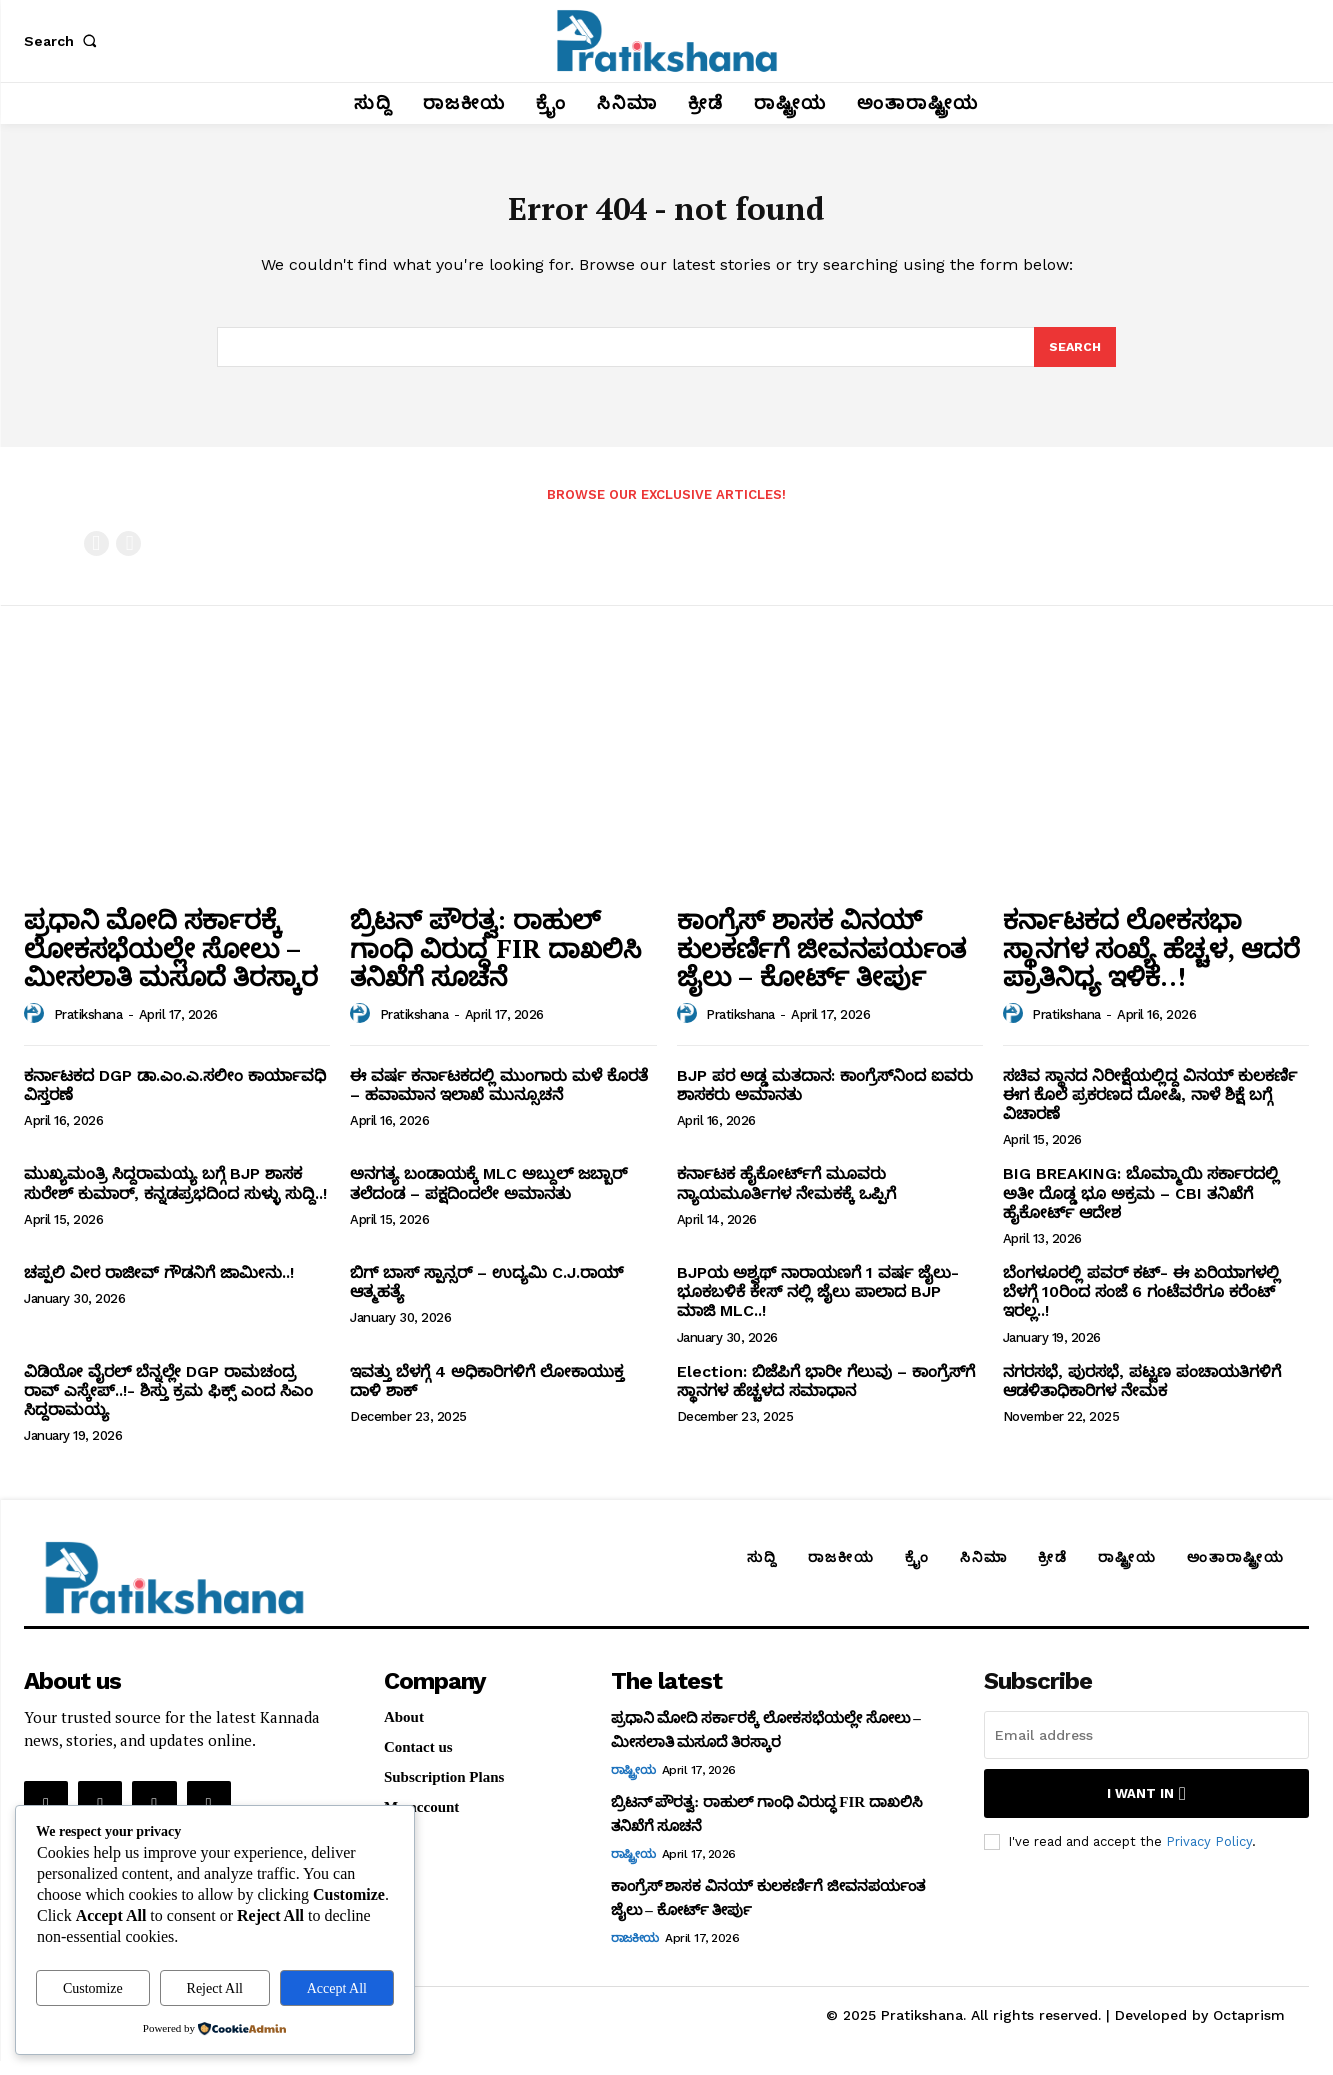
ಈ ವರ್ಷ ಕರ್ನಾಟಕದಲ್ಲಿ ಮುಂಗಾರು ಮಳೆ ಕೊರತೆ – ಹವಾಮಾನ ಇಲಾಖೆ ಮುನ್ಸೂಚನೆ (499, 1099)
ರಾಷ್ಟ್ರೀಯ (633, 1784)
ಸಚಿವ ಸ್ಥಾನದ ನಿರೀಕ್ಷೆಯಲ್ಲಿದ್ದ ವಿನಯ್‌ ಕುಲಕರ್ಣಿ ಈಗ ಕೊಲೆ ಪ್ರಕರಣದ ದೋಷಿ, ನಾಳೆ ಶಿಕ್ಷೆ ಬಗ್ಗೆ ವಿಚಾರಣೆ (1150, 1108)
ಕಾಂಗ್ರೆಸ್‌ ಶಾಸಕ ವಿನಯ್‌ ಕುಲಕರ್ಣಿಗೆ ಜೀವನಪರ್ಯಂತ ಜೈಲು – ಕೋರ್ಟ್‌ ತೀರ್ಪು (821, 961)
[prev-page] (96, 556)
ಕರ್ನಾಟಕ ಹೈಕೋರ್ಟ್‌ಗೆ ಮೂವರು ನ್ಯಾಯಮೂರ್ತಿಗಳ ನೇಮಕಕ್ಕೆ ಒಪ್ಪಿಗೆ (786, 1197)
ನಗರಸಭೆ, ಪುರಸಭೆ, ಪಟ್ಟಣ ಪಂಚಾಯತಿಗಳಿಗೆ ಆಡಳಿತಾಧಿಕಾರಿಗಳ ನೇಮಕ (1142, 1394)
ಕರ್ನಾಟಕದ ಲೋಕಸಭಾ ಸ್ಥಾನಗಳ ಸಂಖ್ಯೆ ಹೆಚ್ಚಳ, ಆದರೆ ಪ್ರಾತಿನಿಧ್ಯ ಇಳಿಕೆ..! (1151, 961)
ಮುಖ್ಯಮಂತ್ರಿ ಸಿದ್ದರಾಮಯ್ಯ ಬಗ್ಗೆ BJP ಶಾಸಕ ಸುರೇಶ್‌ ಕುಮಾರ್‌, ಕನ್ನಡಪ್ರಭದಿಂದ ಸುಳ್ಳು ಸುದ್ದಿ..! (175, 1197)
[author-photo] (37, 1028)
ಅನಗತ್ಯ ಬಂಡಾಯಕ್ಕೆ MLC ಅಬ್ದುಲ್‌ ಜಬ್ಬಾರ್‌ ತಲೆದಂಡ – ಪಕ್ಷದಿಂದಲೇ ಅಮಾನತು (488, 1197)
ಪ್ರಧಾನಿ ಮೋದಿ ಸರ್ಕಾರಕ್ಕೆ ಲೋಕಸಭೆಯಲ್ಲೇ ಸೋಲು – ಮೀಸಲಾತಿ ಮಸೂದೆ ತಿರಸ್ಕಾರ (171, 961)
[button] (64, 41)
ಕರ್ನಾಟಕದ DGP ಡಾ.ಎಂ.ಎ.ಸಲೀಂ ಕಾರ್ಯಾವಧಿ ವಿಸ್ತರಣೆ (175, 1099)
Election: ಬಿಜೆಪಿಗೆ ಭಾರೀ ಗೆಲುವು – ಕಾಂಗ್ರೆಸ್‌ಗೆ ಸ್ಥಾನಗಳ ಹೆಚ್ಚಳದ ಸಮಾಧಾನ (826, 1394)
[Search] (1074, 359)
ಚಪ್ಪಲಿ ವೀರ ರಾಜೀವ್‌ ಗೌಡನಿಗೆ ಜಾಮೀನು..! (159, 1286)
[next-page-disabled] (128, 556)
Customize (93, 1988)
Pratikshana (88, 1028)
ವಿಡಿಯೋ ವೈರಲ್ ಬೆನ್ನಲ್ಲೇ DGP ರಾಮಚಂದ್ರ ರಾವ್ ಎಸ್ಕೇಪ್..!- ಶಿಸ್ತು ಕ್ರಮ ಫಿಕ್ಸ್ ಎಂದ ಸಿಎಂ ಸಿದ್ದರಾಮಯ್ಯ (168, 1403)
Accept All (337, 1988)
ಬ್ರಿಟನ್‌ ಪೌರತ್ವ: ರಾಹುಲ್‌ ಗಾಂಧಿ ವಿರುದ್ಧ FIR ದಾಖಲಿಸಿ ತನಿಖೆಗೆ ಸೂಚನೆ (495, 961)
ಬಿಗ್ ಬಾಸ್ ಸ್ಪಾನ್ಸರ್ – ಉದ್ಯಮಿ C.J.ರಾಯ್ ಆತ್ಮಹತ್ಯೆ (486, 1296)
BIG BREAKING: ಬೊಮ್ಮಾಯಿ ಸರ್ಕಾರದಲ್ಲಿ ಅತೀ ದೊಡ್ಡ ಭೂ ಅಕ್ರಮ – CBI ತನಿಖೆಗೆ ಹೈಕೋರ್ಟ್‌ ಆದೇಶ (1141, 1206)
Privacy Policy (1209, 1855)
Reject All (215, 1988)
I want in (1146, 1807)
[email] (1146, 1749)
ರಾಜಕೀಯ (635, 1952)
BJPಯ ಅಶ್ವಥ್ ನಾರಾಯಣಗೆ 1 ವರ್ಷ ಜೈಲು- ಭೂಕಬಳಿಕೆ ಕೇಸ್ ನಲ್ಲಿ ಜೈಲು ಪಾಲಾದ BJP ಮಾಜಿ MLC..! (818, 1305)
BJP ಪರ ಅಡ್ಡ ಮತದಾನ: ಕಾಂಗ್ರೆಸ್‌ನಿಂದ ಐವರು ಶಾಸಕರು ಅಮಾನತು (825, 1099)
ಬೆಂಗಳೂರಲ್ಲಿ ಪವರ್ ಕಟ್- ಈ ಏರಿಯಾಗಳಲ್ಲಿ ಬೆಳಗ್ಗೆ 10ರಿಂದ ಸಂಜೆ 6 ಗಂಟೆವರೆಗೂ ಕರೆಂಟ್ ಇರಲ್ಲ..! (1141, 1305)
